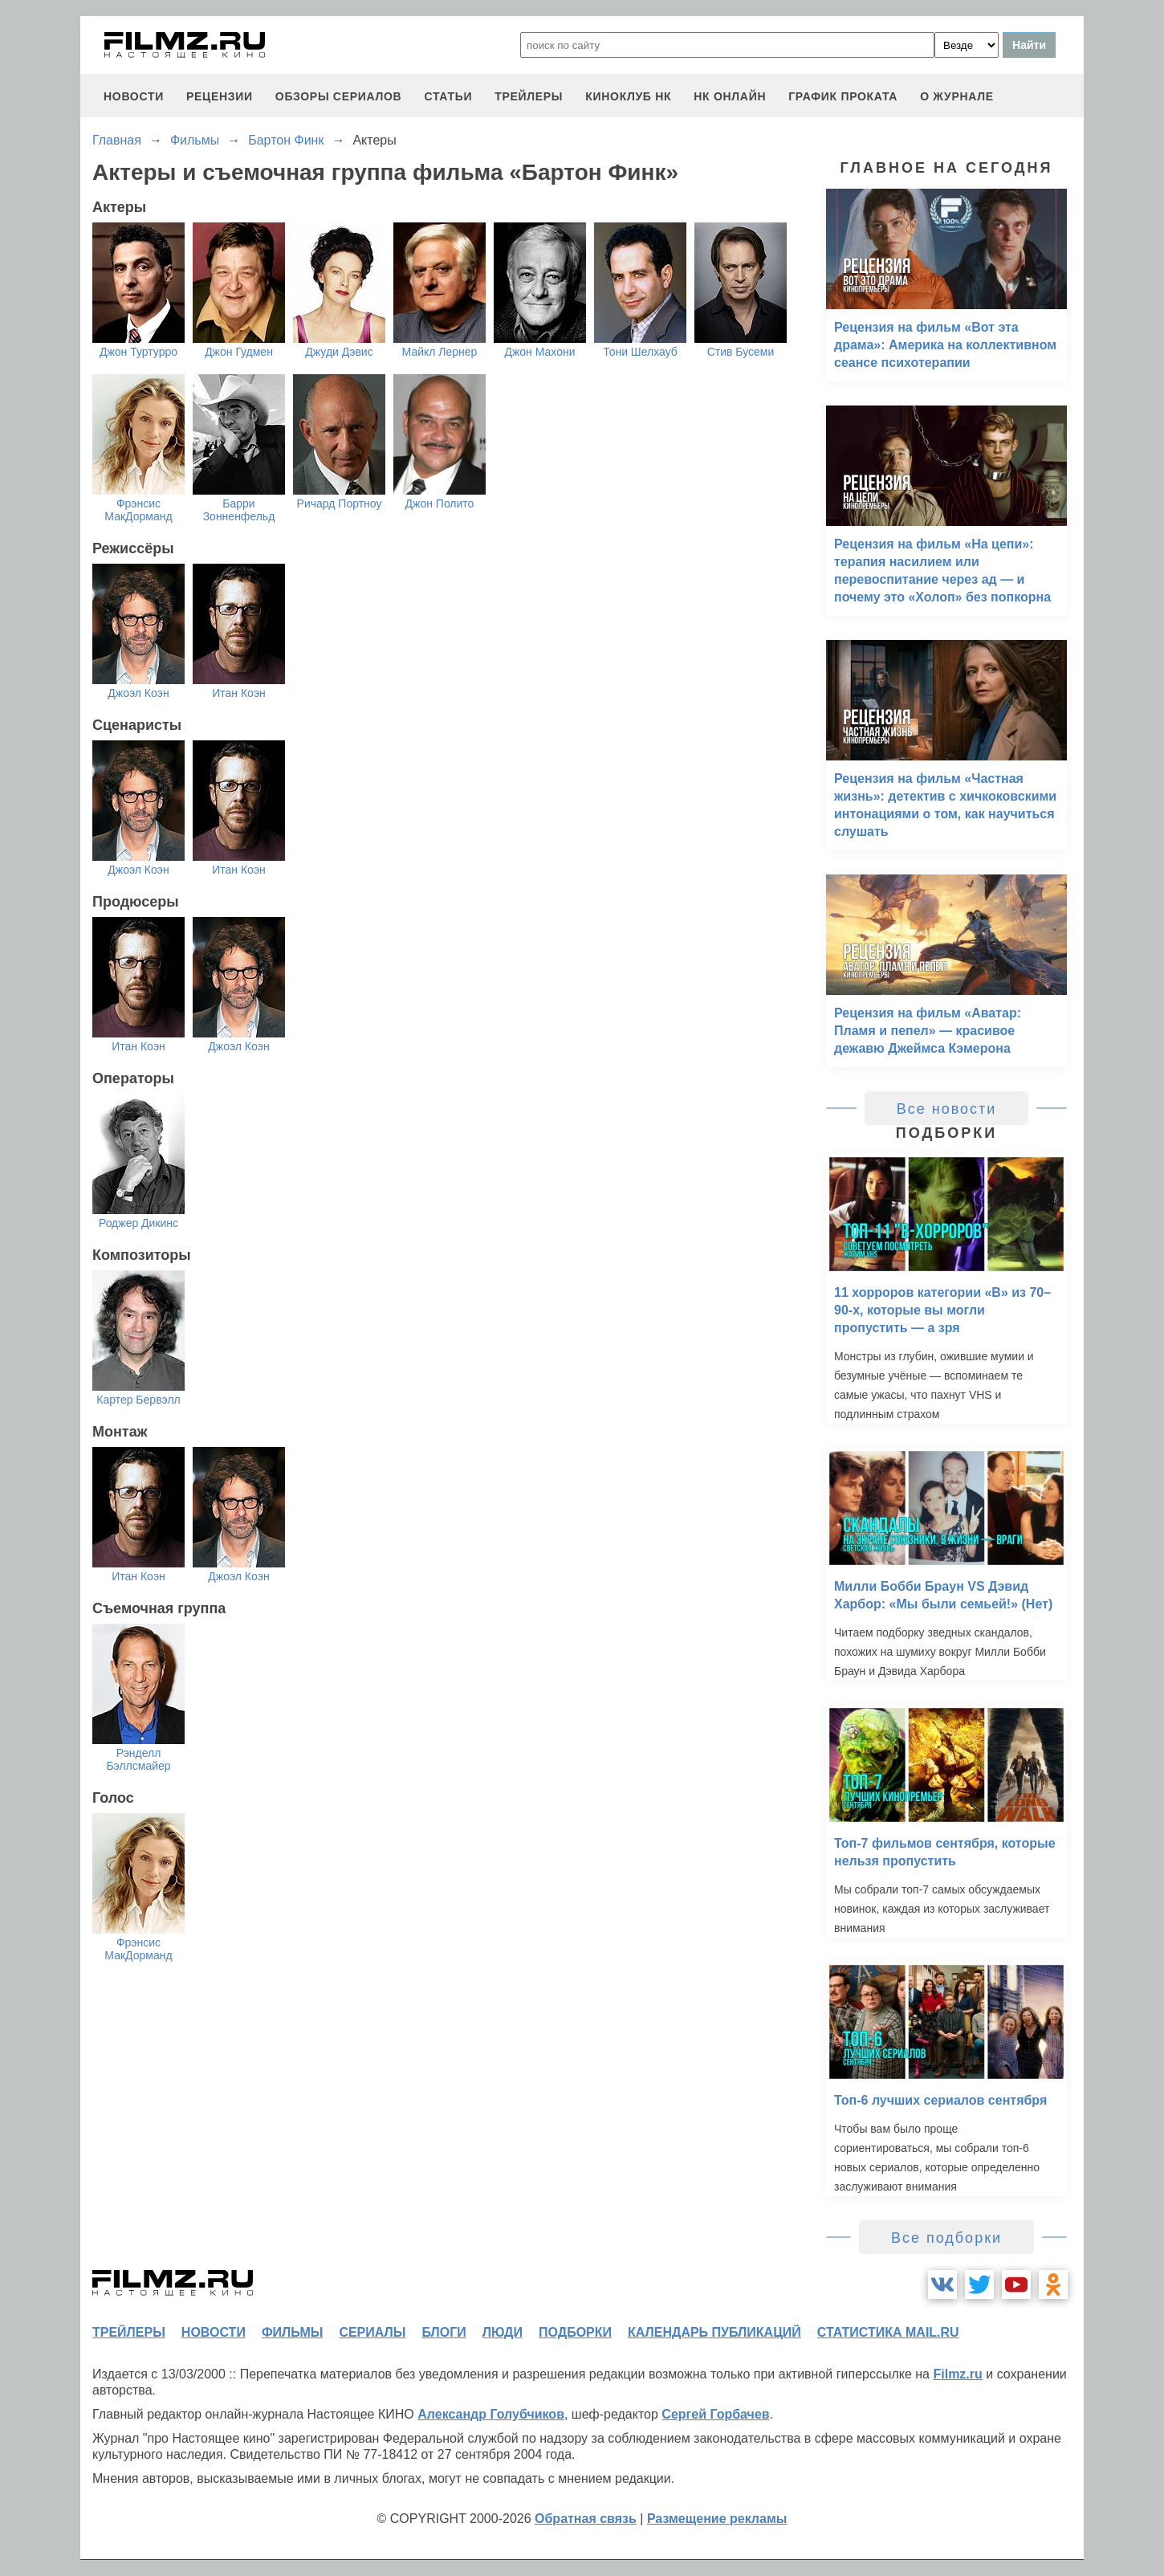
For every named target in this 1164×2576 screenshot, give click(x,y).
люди (502, 2332)
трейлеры (528, 96)
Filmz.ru (957, 2374)
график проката (842, 96)
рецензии (219, 96)
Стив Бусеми (741, 351)
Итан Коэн (239, 693)
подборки (575, 2332)
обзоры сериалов (338, 96)
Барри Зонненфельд (239, 510)
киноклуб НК (628, 96)
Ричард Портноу (339, 503)
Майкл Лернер (440, 351)
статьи (448, 96)
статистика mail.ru (888, 2332)
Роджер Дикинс (138, 1223)
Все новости (947, 1109)
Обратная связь (586, 2518)
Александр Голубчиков (490, 2414)
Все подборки (946, 2238)
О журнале (957, 96)
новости (134, 96)
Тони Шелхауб (640, 351)
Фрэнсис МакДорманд (138, 510)
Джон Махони (539, 351)
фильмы (292, 2332)
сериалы (372, 2332)
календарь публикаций (714, 2332)
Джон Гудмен (239, 351)
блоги (443, 2332)
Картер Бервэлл (138, 1399)
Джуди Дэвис (338, 351)
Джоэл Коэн (138, 693)
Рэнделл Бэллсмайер (138, 1759)
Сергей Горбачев (715, 2414)
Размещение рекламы (717, 2518)
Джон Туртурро (138, 351)
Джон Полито (439, 503)
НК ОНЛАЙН (730, 96)
